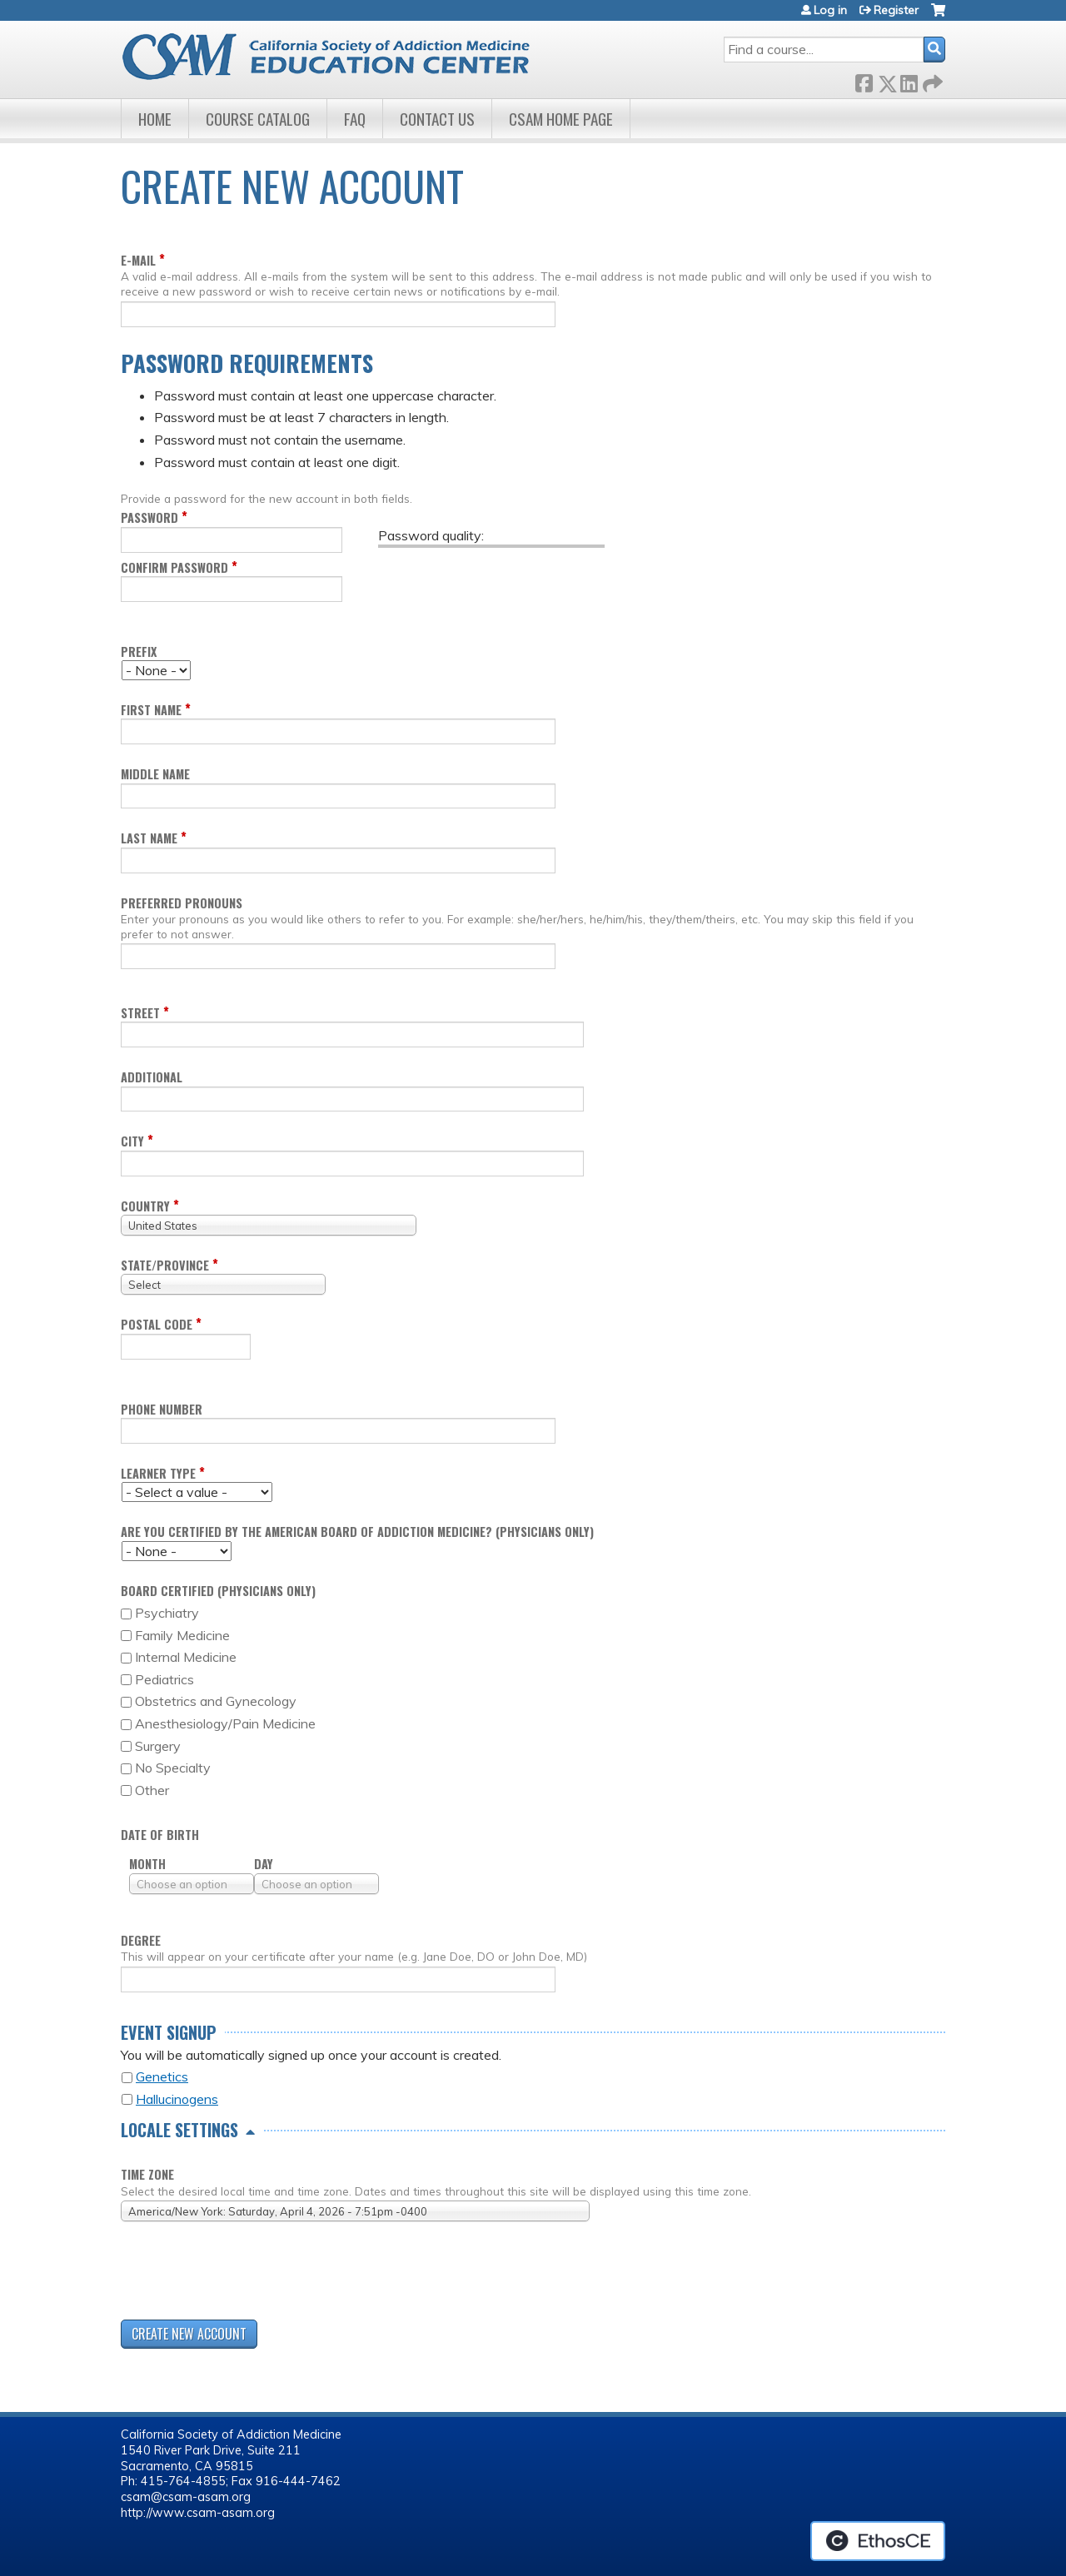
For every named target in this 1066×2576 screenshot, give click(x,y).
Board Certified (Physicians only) (218, 1590)
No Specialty (173, 1767)
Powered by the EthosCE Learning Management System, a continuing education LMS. (877, 2541)
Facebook (863, 80)
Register (896, 10)
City (132, 1141)
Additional (151, 1077)
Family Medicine (182, 1635)
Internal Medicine (186, 1657)
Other (152, 1790)
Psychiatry (167, 1612)
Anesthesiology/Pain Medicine (225, 1723)
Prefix (139, 651)
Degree (141, 1940)
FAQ (355, 119)
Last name (149, 838)
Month (147, 1863)
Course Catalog (258, 119)
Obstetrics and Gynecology (215, 1701)
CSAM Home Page (561, 119)
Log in (830, 10)
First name (151, 710)
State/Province (165, 1265)
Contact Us (437, 119)
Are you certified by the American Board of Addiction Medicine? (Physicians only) (357, 1531)
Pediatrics (164, 1679)
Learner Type (158, 1473)
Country (145, 1206)
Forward (931, 80)
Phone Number (161, 1409)
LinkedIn (908, 80)
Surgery (158, 1746)
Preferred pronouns (181, 903)
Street (140, 1013)
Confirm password (174, 567)
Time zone (147, 2174)
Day (263, 1863)
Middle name (155, 774)
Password (149, 517)
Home (155, 119)
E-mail (138, 260)
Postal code (156, 1324)
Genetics (162, 2076)
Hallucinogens (177, 2099)
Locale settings (179, 2129)
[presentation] (247, 2273)
